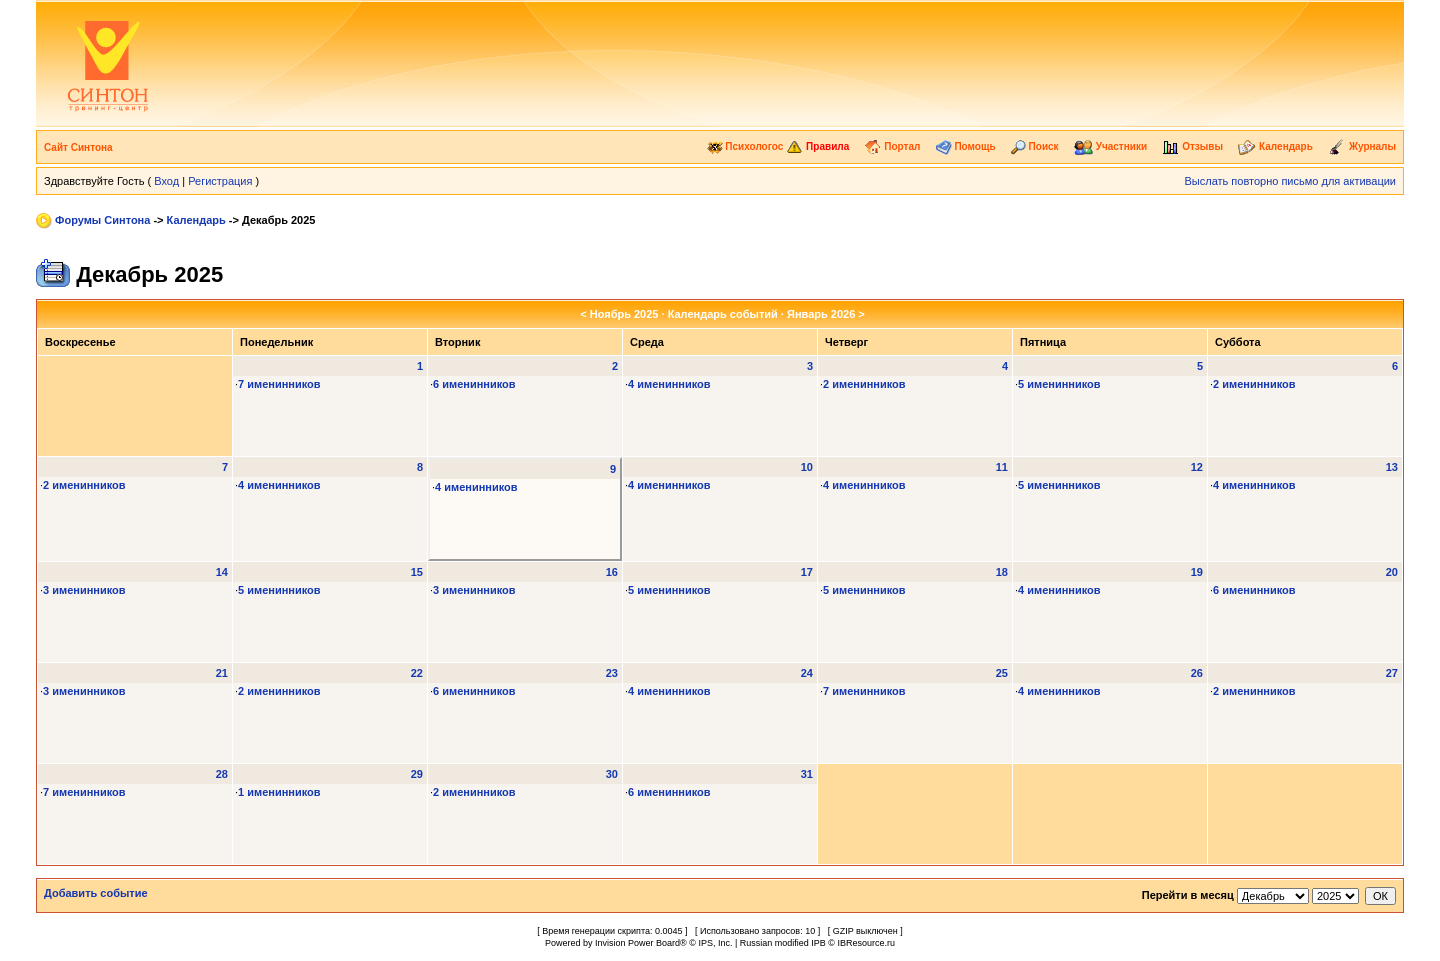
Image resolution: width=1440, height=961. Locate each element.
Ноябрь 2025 (624, 314)
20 (1392, 572)
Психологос (745, 146)
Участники (1110, 146)
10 (807, 467)
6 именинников (474, 384)
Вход (166, 181)
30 (612, 774)
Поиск (1035, 146)
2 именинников (864, 384)
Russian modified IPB (783, 943)
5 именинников (1059, 384)
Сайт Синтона (78, 147)
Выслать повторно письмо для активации (1290, 181)
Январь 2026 (821, 314)
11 (1002, 467)
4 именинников (669, 384)
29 (417, 774)
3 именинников (84, 590)
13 (1392, 467)
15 (417, 572)
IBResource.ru (866, 943)
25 (1002, 673)
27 (1392, 673)
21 (222, 673)
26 (1197, 673)
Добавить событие (96, 893)
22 (417, 673)
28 (222, 774)
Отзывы (1192, 146)
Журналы (1362, 146)
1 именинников (279, 792)
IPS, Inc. (715, 943)
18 (1002, 572)
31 (807, 774)
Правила (817, 146)
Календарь (1275, 146)
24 (807, 673)
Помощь (966, 146)
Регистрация (220, 181)
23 (612, 673)
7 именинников (279, 384)
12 (1197, 467)
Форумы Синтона (102, 220)
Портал (892, 146)
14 (222, 572)
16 (612, 572)
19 (1197, 572)
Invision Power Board (637, 943)
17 (807, 572)
